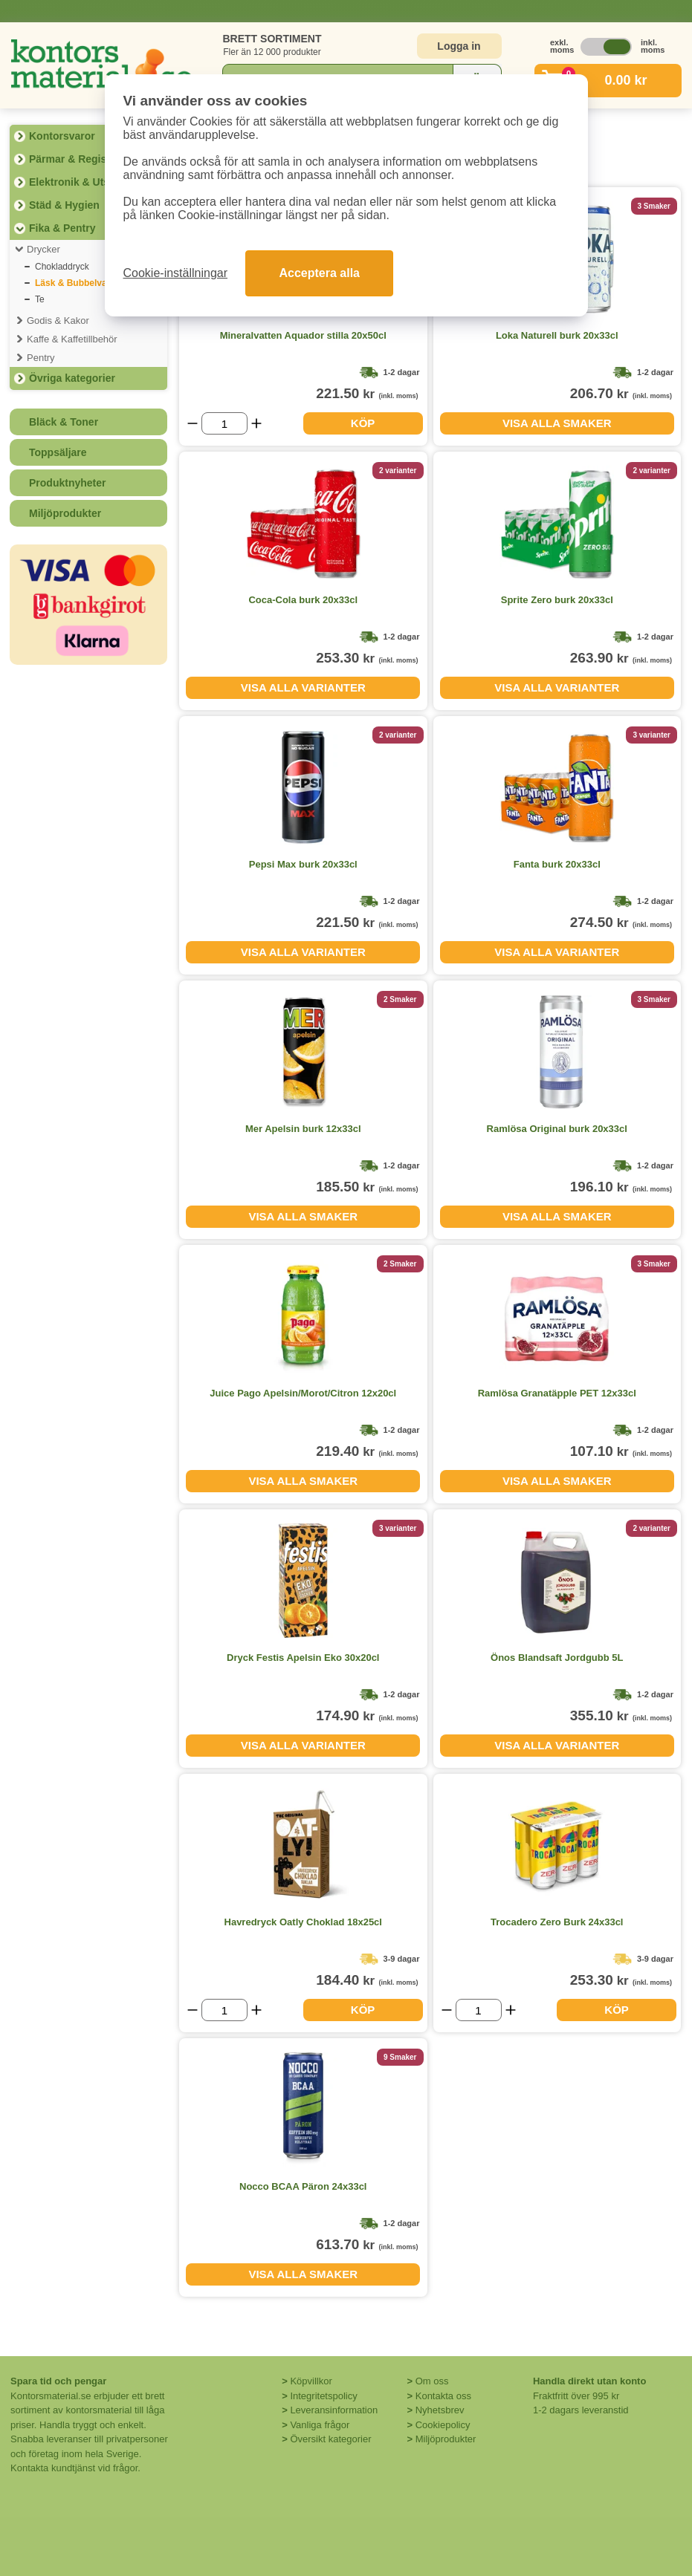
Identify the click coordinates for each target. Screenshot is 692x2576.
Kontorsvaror (62, 136)
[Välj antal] (224, 423)
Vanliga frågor (319, 2424)
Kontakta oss (443, 2395)
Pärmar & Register (74, 159)
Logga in (458, 46)
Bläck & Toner (63, 422)
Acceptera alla (319, 273)
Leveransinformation (334, 2410)
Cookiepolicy (443, 2424)
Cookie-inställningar (175, 273)
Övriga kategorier (72, 378)
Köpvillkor (311, 2381)
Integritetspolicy (323, 2395)
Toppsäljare (58, 452)
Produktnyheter (67, 483)
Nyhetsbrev (440, 2410)
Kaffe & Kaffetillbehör (72, 339)
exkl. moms (558, 46)
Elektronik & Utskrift (79, 182)
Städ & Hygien (64, 205)
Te (40, 299)
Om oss (432, 2381)
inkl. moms (649, 46)
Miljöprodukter (65, 513)
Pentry (41, 357)
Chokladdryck (62, 266)
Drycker (43, 249)
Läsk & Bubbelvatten (79, 283)
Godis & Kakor (58, 320)
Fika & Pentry (62, 228)
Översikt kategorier (330, 2439)
